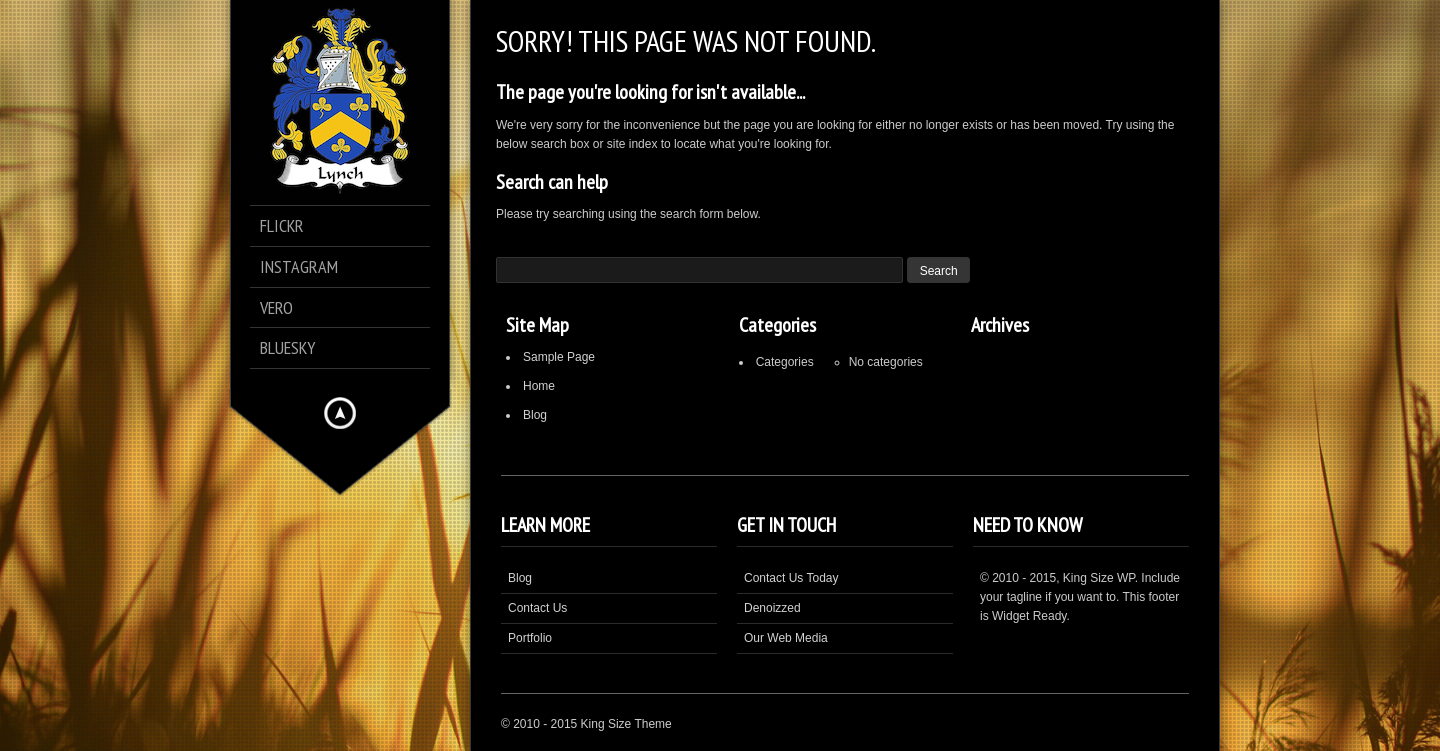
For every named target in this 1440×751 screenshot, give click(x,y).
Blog (535, 415)
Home (539, 386)
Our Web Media (786, 638)
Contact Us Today (791, 578)
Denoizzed (772, 608)
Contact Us (537, 608)
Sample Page (559, 357)
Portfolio (530, 638)
